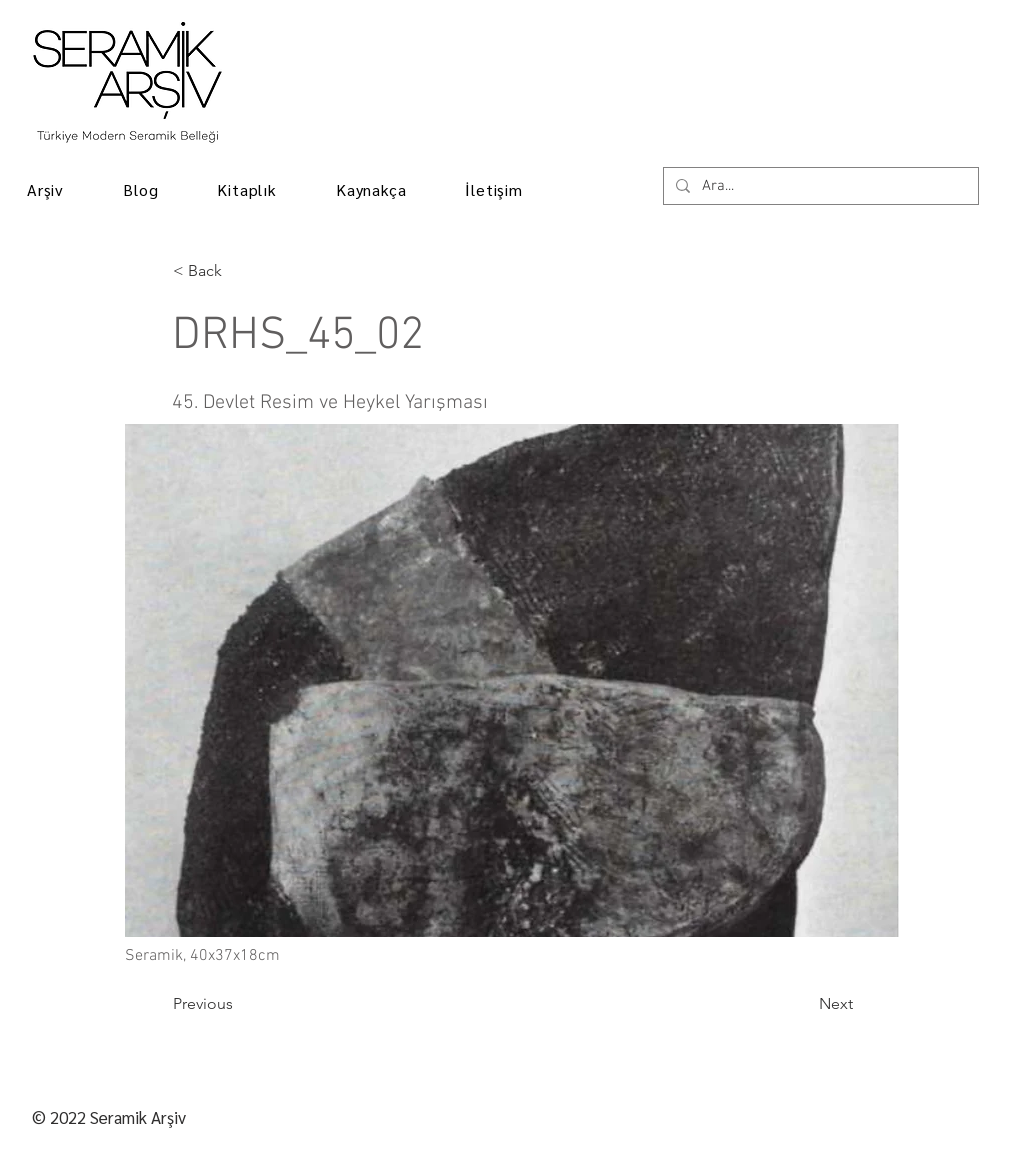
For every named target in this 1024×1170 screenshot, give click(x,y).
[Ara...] (819, 186)
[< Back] (239, 271)
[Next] (803, 1004)
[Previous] (239, 1004)
